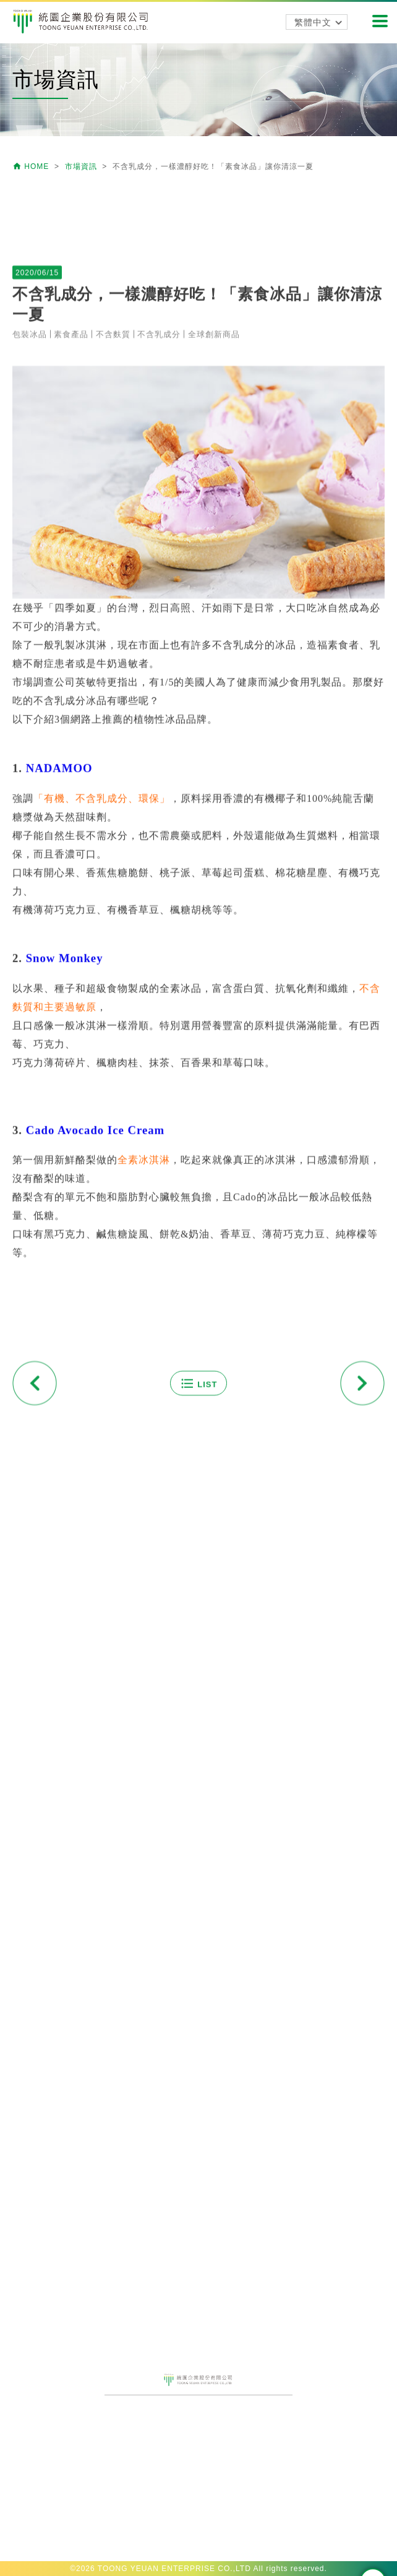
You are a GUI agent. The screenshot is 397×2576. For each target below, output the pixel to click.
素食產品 (71, 625)
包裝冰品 (29, 625)
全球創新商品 (214, 625)
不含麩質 (113, 625)
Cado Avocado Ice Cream (95, 1421)
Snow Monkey (64, 1249)
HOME (32, 166)
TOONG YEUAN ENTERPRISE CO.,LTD (174, 2568)
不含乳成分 (159, 625)
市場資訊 (82, 166)
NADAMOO (59, 1059)
